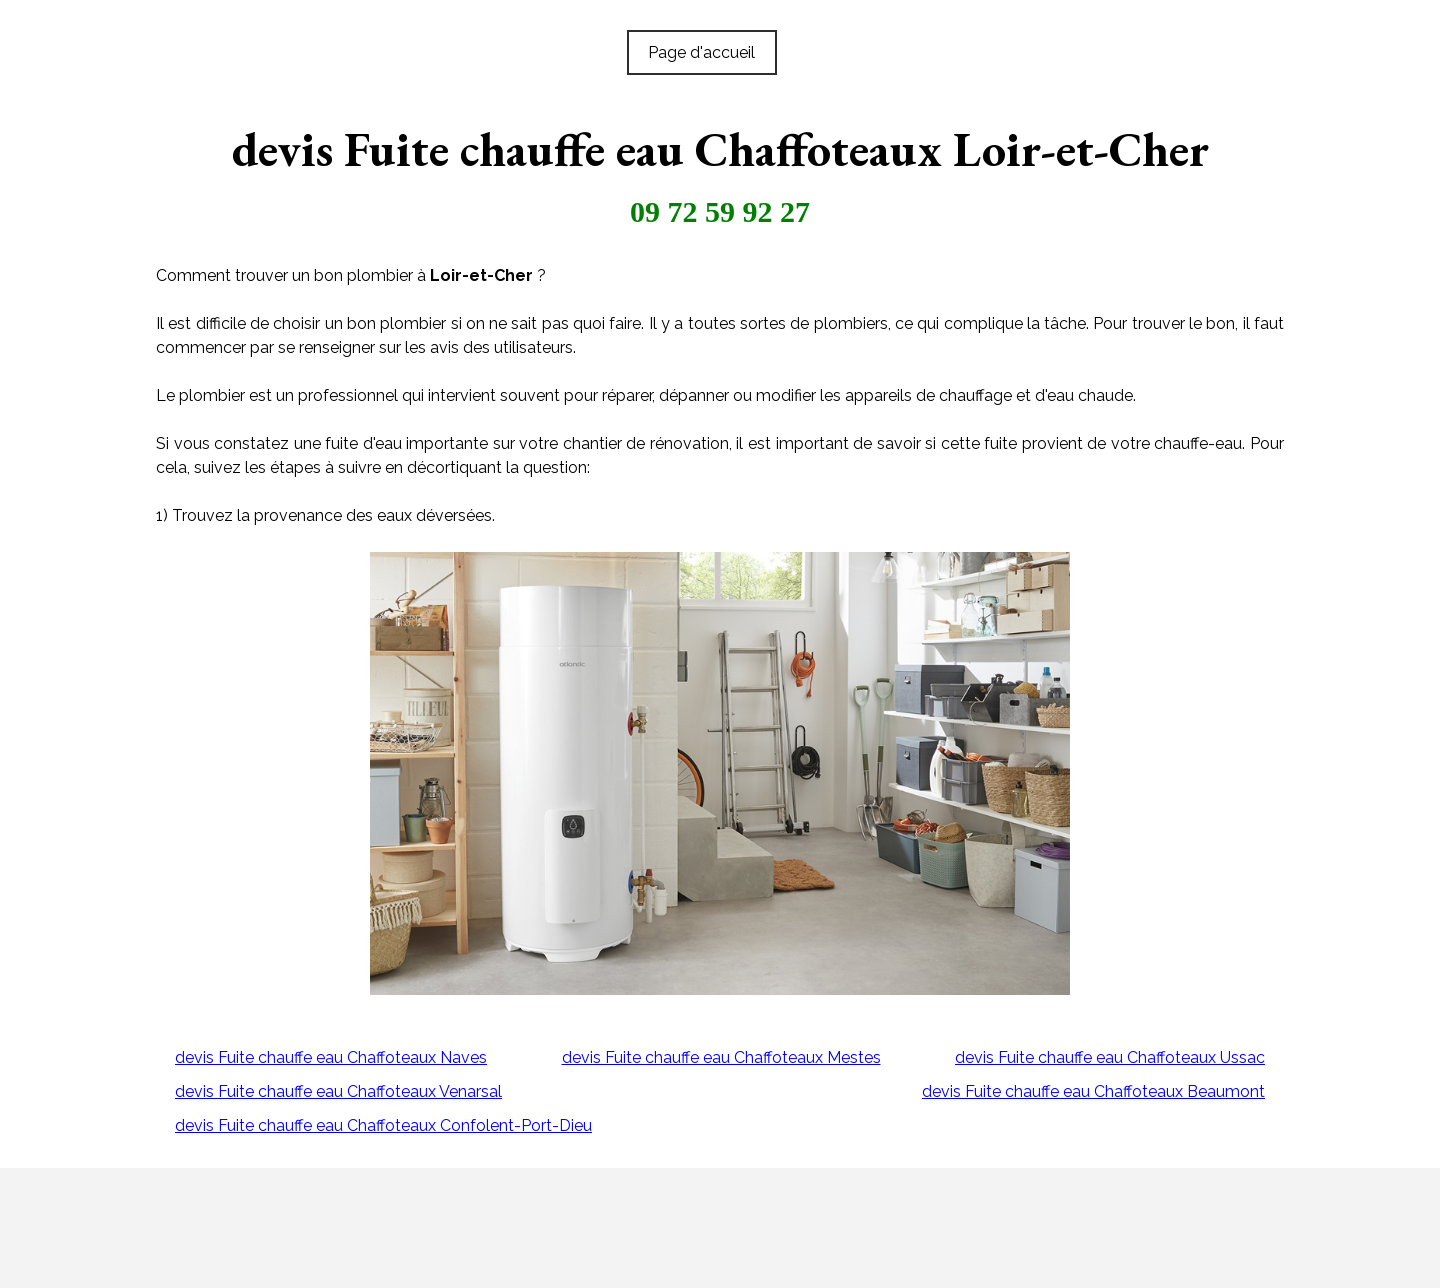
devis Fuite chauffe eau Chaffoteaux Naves (331, 1057)
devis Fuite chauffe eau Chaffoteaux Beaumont (1093, 1091)
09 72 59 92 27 (720, 211)
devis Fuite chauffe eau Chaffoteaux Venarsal (338, 1091)
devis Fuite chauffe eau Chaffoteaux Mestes (721, 1057)
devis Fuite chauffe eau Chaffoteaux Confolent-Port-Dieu (383, 1125)
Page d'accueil (701, 52)
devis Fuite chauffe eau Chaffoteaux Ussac (1110, 1057)
